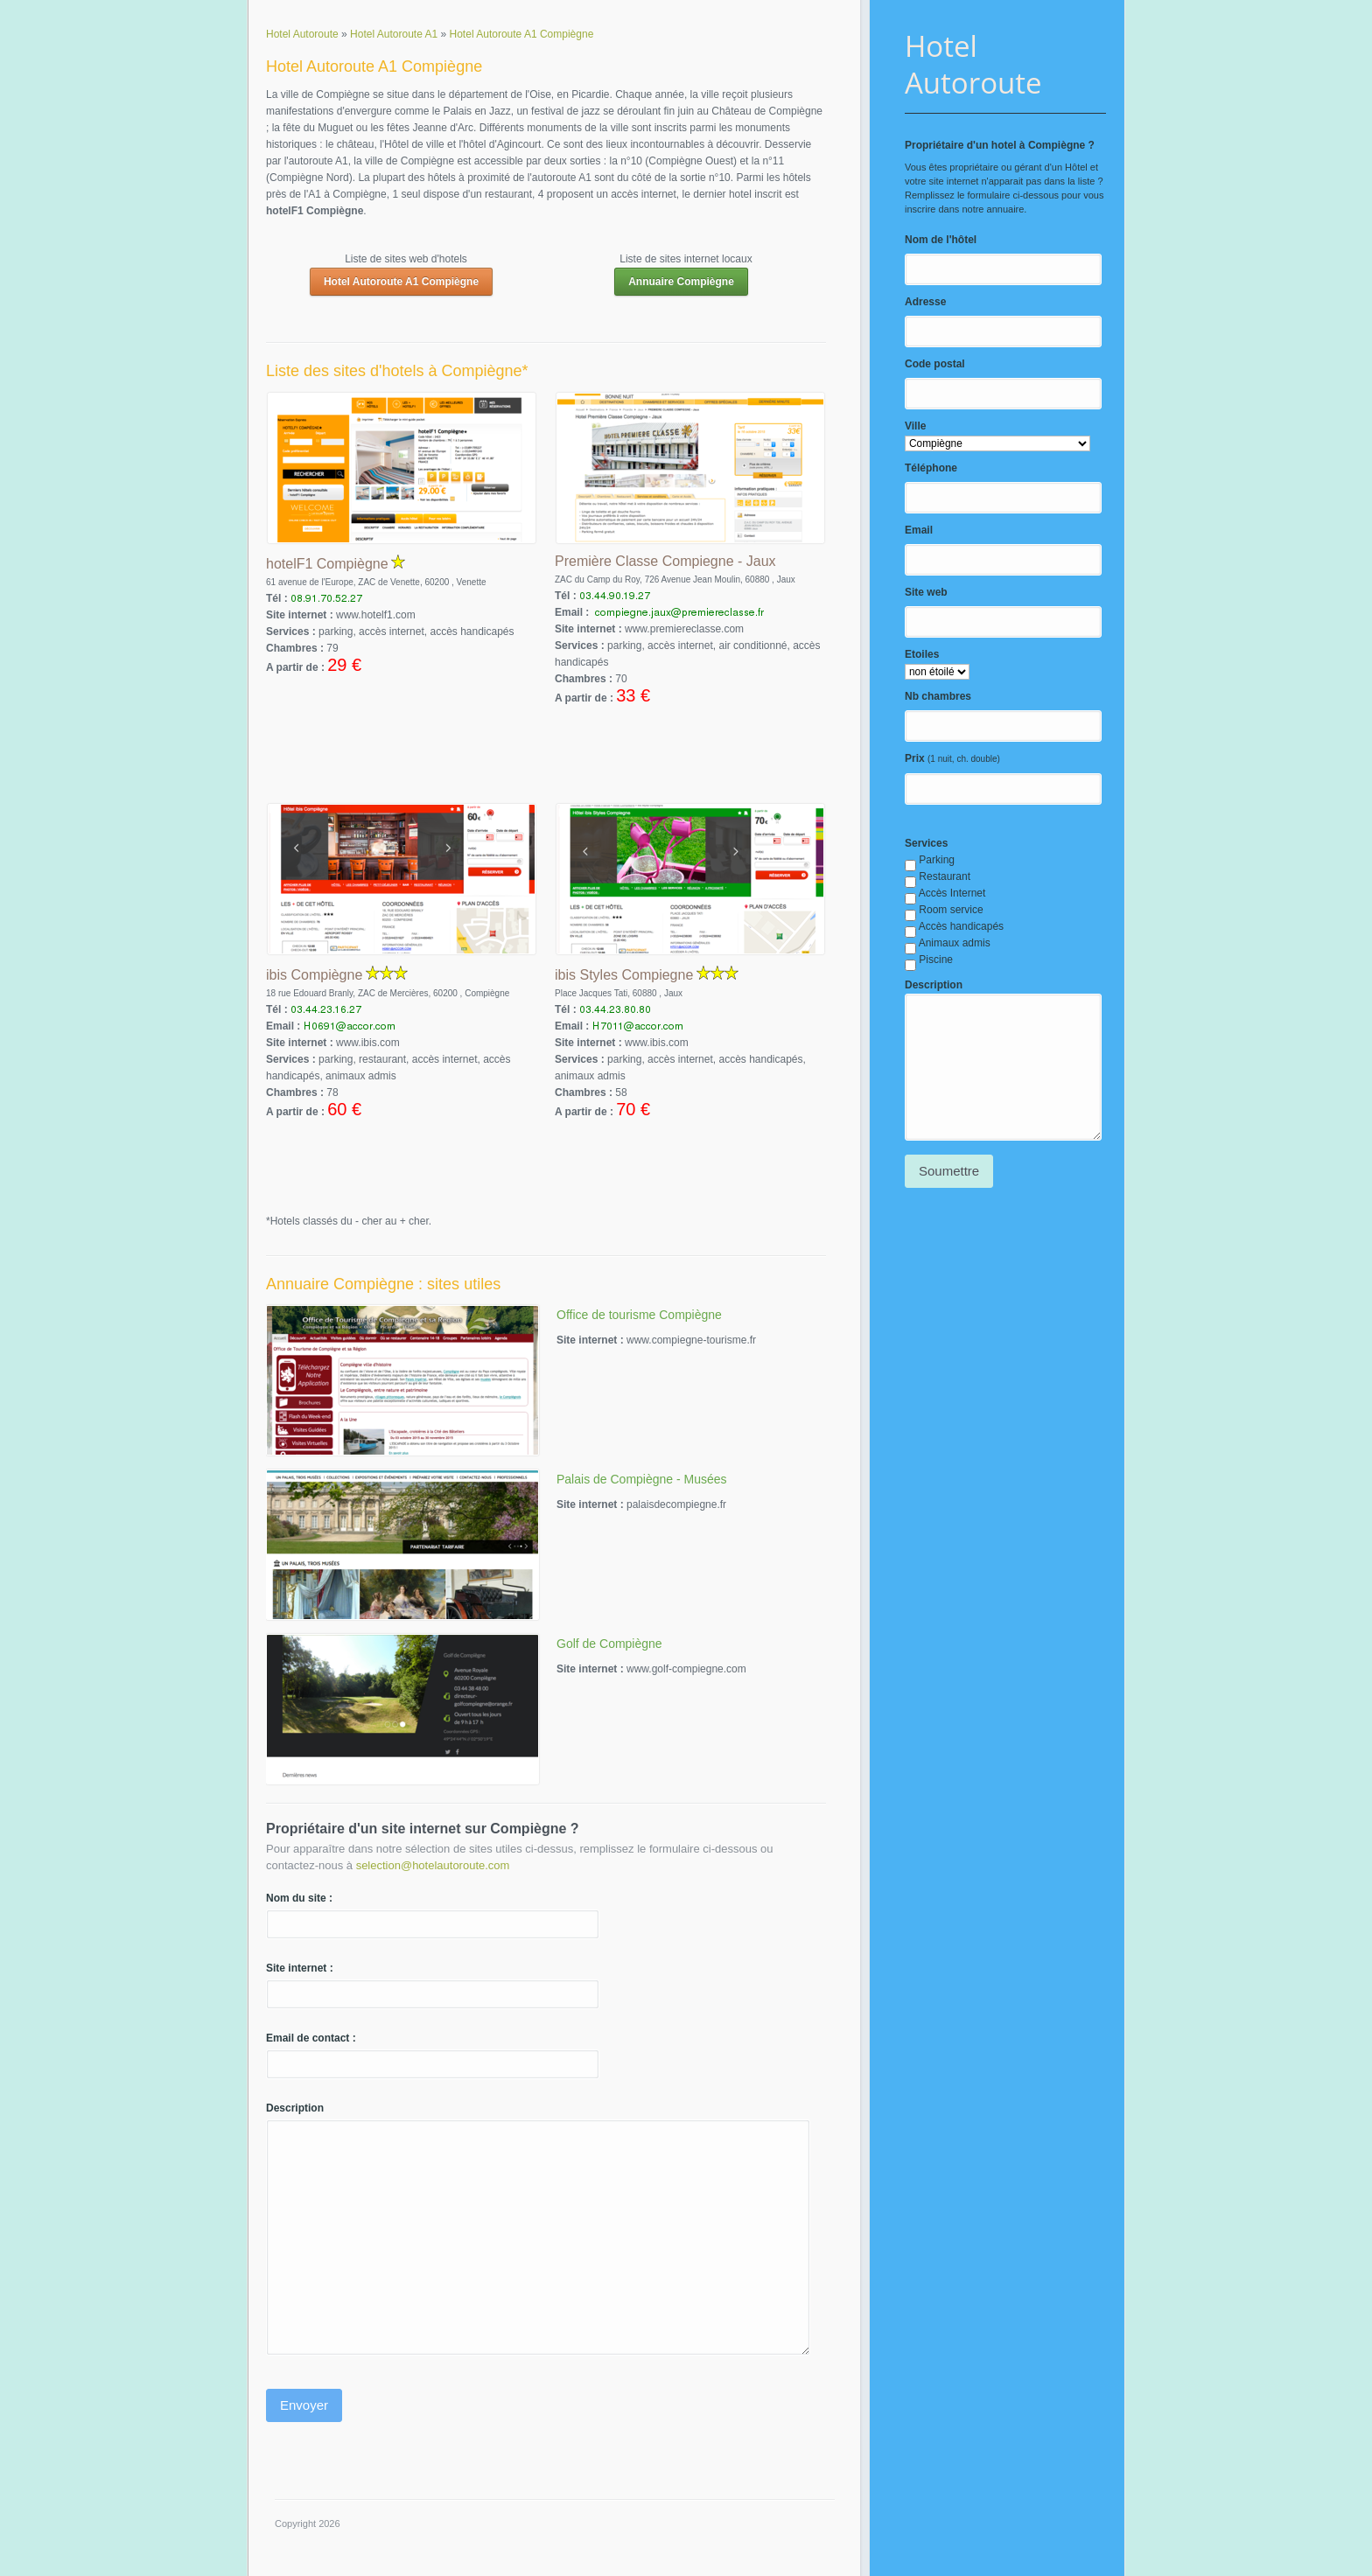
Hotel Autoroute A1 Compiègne (401, 282)
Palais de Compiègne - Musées (641, 1479)
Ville (915, 426)
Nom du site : (299, 1898)
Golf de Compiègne (609, 1644)
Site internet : (299, 1968)
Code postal (935, 364)
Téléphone (931, 468)
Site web (926, 592)
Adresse (925, 302)
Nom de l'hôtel (940, 240)
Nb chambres (938, 696)
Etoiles (922, 654)
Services (926, 843)
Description (933, 985)
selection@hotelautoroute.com (433, 1865)
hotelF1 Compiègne (327, 563)
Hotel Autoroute (973, 64)
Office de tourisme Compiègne (639, 1315)
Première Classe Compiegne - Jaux (665, 561)
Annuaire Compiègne (681, 282)
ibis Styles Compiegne (624, 974)
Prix (915, 758)
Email (919, 530)
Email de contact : (311, 2038)
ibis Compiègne (314, 974)
